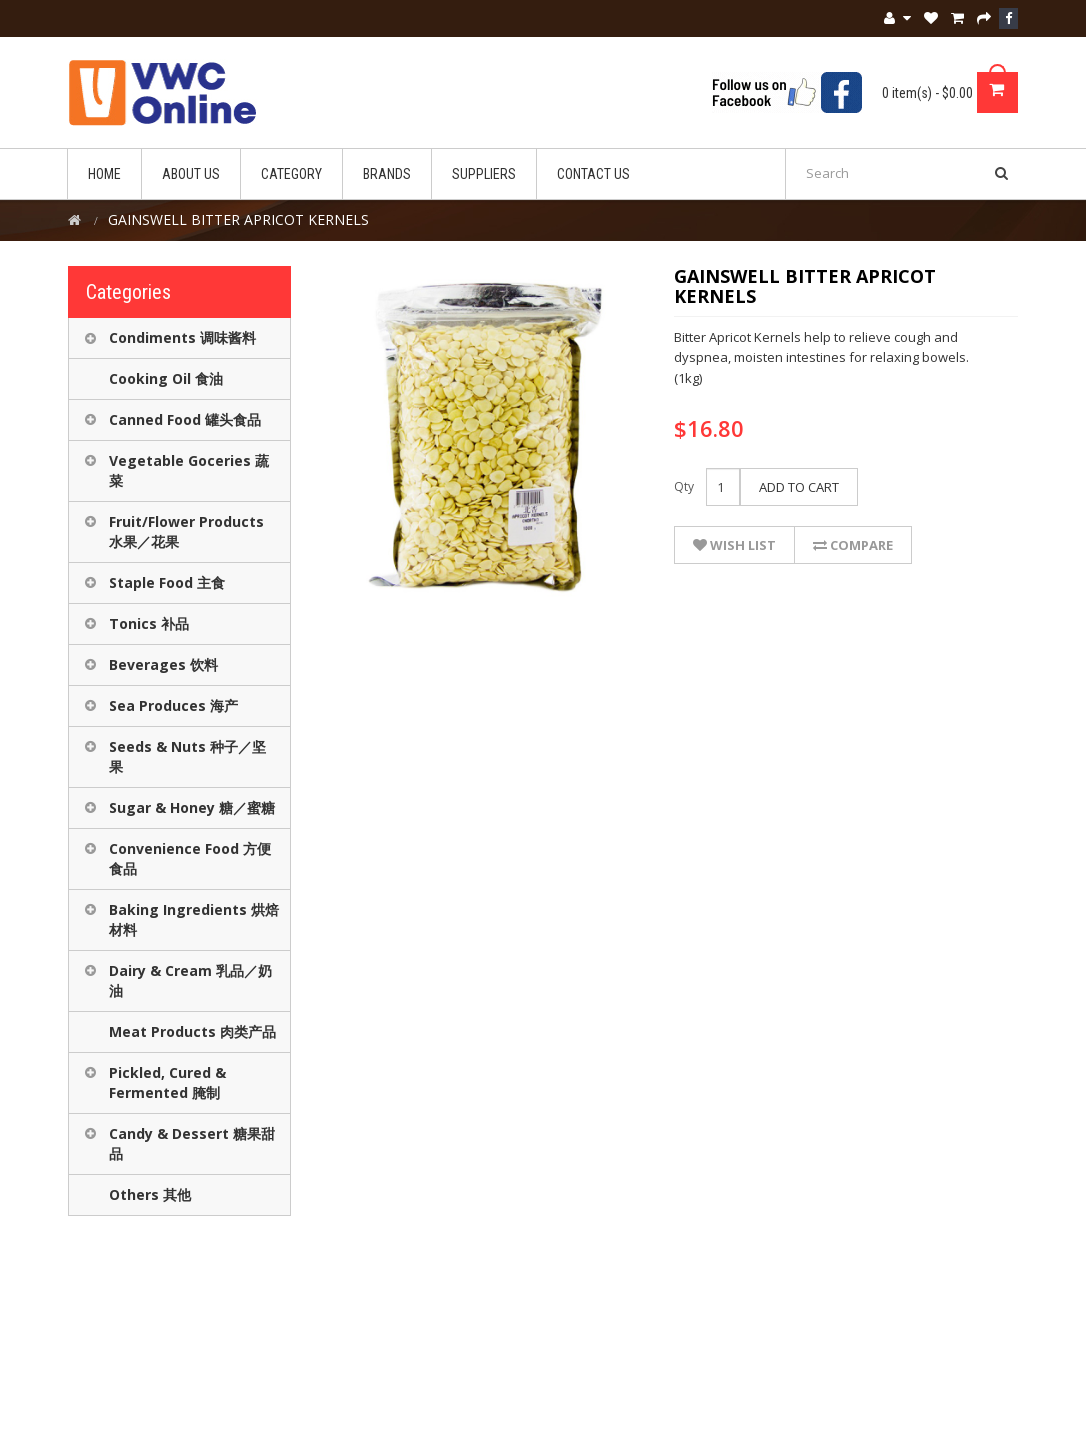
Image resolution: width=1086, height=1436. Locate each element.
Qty (684, 486)
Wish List (734, 545)
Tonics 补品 (149, 623)
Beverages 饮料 (163, 664)
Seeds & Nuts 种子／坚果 (187, 756)
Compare (853, 545)
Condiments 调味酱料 (182, 337)
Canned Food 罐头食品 (185, 419)
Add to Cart (799, 487)
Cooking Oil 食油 (166, 378)
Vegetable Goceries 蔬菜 (189, 470)
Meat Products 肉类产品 (192, 1031)
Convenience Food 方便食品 (190, 858)
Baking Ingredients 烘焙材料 (194, 919)
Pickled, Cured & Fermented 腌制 (167, 1082)
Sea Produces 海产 (173, 705)
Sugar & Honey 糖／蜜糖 (192, 807)
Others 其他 (150, 1194)
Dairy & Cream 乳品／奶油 (190, 980)
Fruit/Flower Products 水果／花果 (186, 531)
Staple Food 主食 (167, 582)
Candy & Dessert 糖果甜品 (192, 1143)
